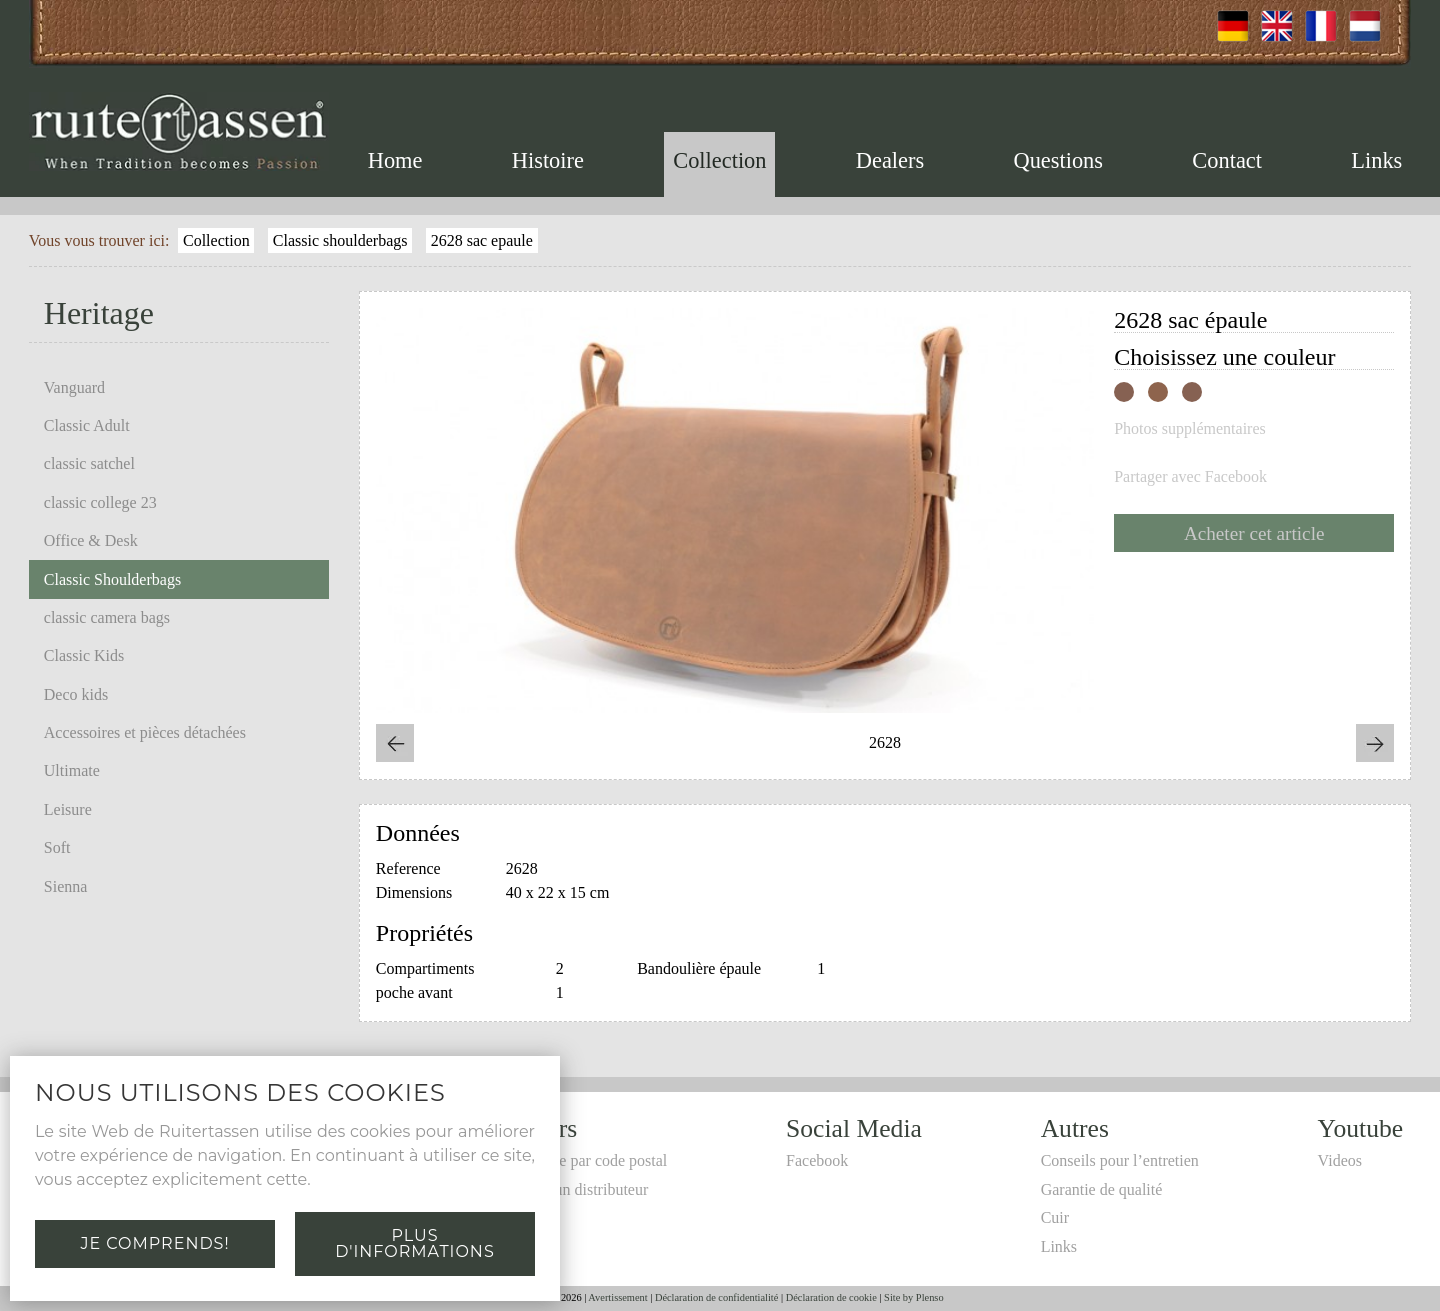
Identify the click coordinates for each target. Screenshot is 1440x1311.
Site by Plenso (913, 1297)
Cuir (1055, 1217)
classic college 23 (100, 502)
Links (1376, 160)
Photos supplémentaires (1190, 429)
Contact (1227, 160)
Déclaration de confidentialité (716, 1297)
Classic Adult (87, 425)
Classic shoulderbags (340, 240)
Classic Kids (84, 655)
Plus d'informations (414, 1243)
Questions (1058, 160)
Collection (719, 160)
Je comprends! (154, 1243)
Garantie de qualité (1102, 1189)
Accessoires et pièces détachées (145, 732)
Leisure (68, 809)
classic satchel (89, 463)
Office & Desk (91, 540)
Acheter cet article (1254, 533)
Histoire (548, 160)
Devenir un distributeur (573, 1189)
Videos (1340, 1160)
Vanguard (74, 387)
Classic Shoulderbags (112, 579)
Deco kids (76, 694)
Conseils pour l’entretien (1120, 1160)
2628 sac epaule (482, 240)
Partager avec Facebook (1190, 477)
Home (395, 160)
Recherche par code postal (583, 1160)
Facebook (817, 1160)
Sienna (66, 886)
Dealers (890, 160)
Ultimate (72, 770)
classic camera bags (107, 617)
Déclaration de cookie (831, 1297)
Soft (57, 847)
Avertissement (617, 1297)
